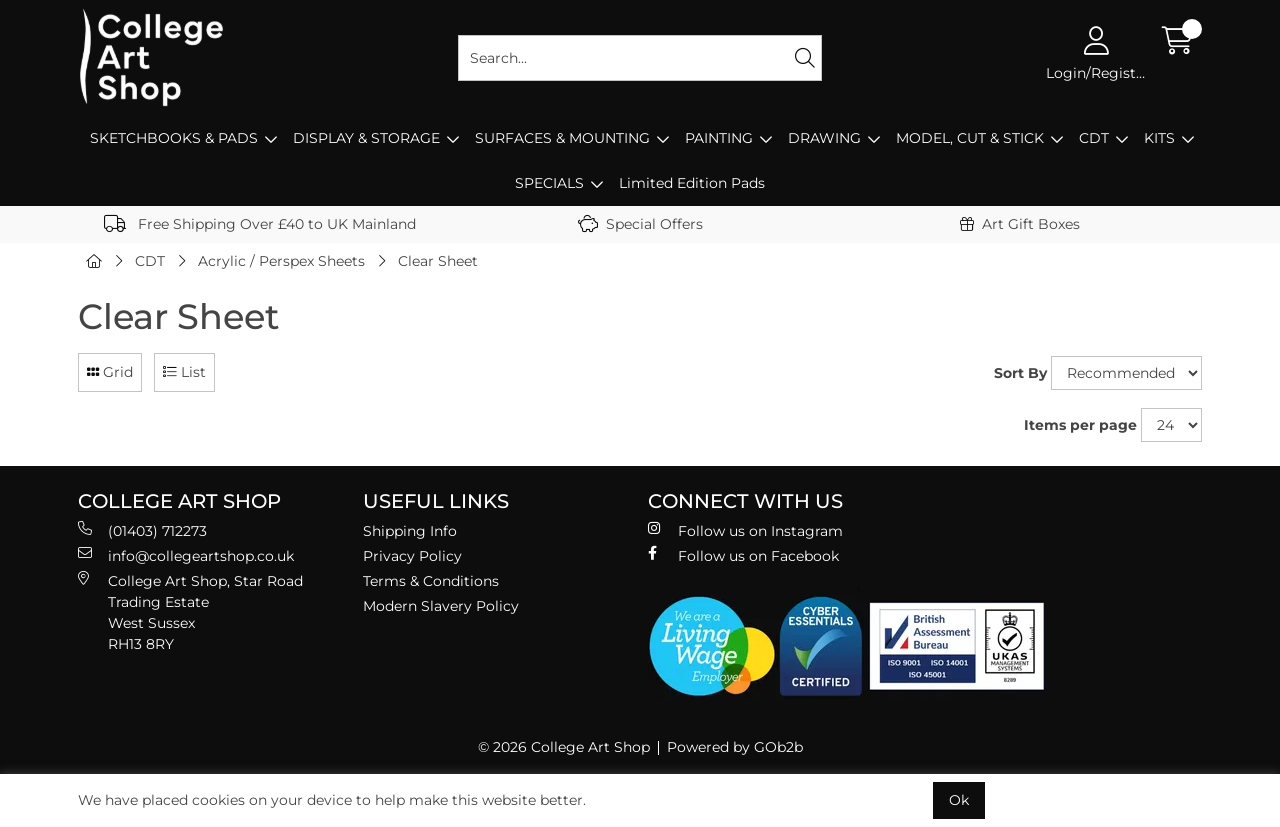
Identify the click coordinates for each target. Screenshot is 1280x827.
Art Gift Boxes (1020, 224)
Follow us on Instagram (745, 530)
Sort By (1020, 373)
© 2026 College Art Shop (564, 747)
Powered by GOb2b (735, 747)
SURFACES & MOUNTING (562, 138)
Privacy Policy (412, 556)
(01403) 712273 (142, 530)
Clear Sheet (438, 261)
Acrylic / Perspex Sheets (281, 261)
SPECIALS (549, 183)
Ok (959, 800)
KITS (1159, 138)
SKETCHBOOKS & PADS (174, 138)
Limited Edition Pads (692, 183)
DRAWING (824, 138)
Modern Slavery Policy (441, 606)
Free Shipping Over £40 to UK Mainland (260, 224)
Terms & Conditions (431, 581)
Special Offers (640, 224)
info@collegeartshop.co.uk (186, 555)
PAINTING (719, 138)
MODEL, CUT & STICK (970, 138)
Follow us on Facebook (743, 555)
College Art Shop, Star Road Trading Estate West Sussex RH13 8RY (190, 612)
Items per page (1080, 425)
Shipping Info (410, 531)
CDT (1094, 138)
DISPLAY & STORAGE (366, 138)
